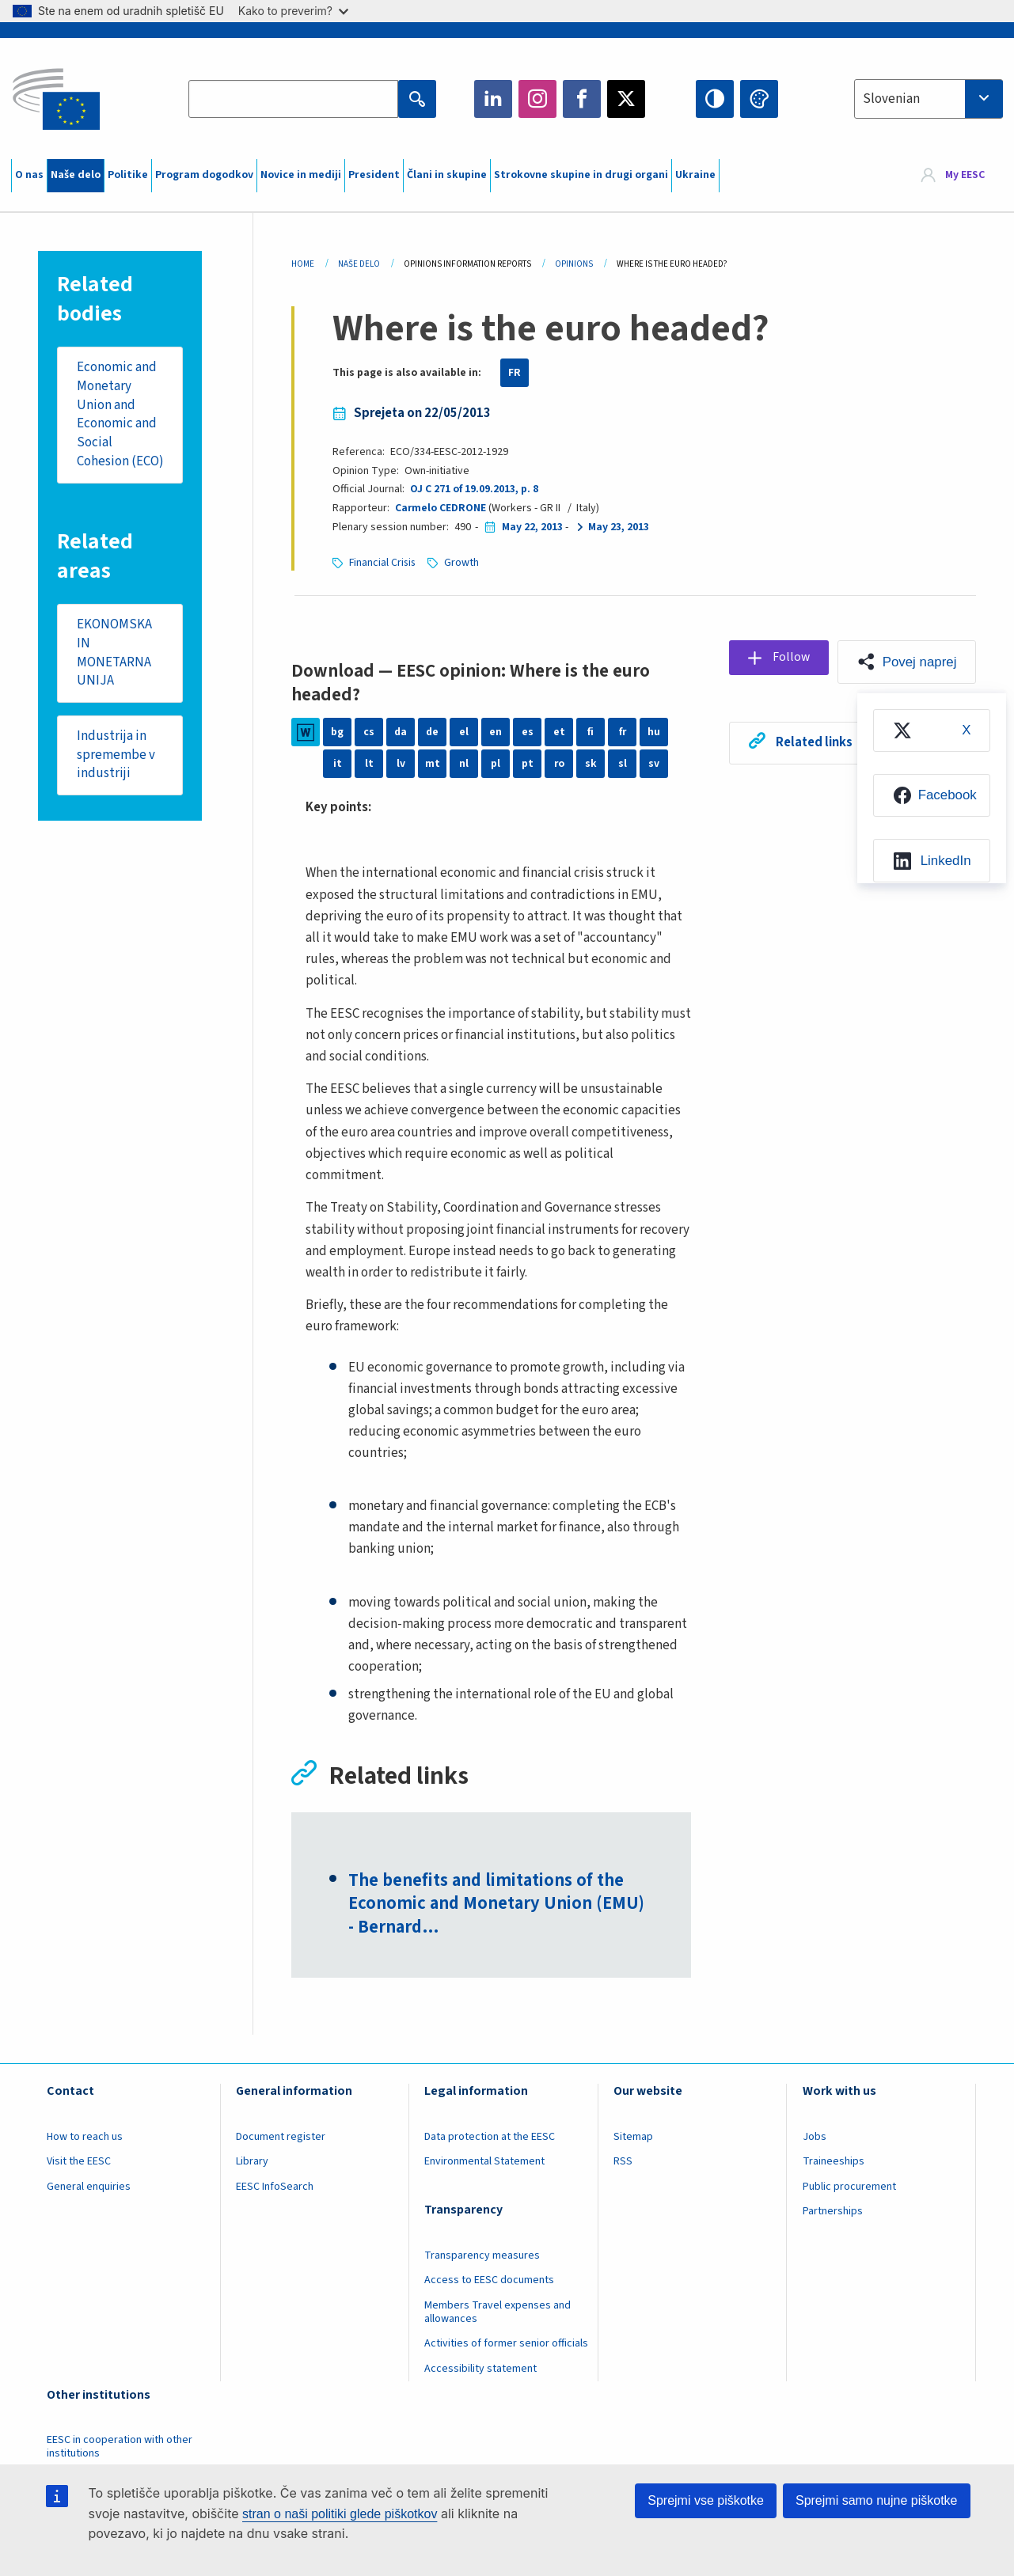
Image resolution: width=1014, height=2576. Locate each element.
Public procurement (849, 2187)
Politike (128, 175)
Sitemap (633, 2137)
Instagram (537, 99)
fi (590, 732)
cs (368, 732)
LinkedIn (493, 99)
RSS (622, 2163)
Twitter (626, 99)
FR (514, 373)
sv (653, 764)
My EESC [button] (965, 176)
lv (401, 764)
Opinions (574, 264)
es (528, 732)
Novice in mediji (300, 175)
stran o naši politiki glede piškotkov (339, 2514)
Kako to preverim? (293, 10)
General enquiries (89, 2187)
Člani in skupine (447, 175)
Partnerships (833, 2212)
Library (252, 2163)
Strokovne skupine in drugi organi (581, 175)
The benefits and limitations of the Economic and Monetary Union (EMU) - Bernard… (498, 1905)
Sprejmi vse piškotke (706, 2500)
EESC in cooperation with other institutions (119, 2447)
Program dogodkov (204, 175)
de (432, 732)
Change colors (759, 99)
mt (432, 764)
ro (558, 764)
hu (654, 732)
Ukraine (695, 175)
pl (495, 764)
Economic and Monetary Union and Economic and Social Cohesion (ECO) (117, 424)
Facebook (582, 99)
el (464, 732)
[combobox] (928, 99)
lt (369, 764)
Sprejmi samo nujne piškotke (877, 2500)
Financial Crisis (383, 563)
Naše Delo (359, 264)
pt (528, 764)
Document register (280, 2137)
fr (622, 732)
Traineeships (833, 2163)
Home (302, 264)
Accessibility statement (480, 2369)
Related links (811, 742)
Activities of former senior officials (506, 2344)
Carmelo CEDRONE (441, 508)
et (559, 732)
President (374, 175)
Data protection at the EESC (489, 2137)
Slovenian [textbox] (891, 98)
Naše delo (76, 175)
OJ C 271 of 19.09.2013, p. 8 (474, 489)
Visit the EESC (79, 2163)
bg (337, 732)
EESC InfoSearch (274, 2187)
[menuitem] (930, 731)
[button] (906, 662)
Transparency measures (482, 2256)
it (337, 764)
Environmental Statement (484, 2163)
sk (591, 764)
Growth (463, 563)
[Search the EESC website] (293, 99)
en (495, 732)
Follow (789, 657)
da (401, 732)
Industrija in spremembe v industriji (116, 775)
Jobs (814, 2137)
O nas (29, 175)
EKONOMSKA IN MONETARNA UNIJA (114, 672)
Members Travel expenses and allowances (497, 2313)
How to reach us (85, 2137)
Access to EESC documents (489, 2282)
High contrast (715, 99)
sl (622, 764)
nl (464, 764)
